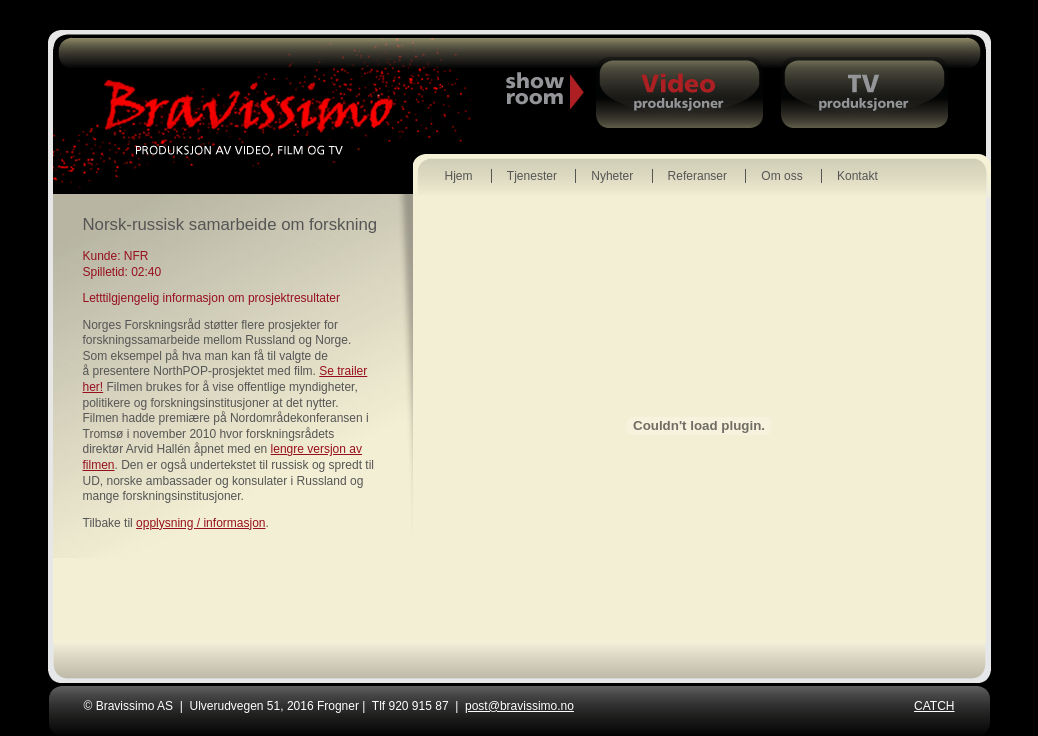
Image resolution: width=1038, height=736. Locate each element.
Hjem (459, 176)
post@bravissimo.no (519, 706)
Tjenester (532, 176)
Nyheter (612, 176)
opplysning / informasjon (200, 523)
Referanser (697, 176)
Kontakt (857, 176)
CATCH (934, 706)
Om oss (781, 176)
